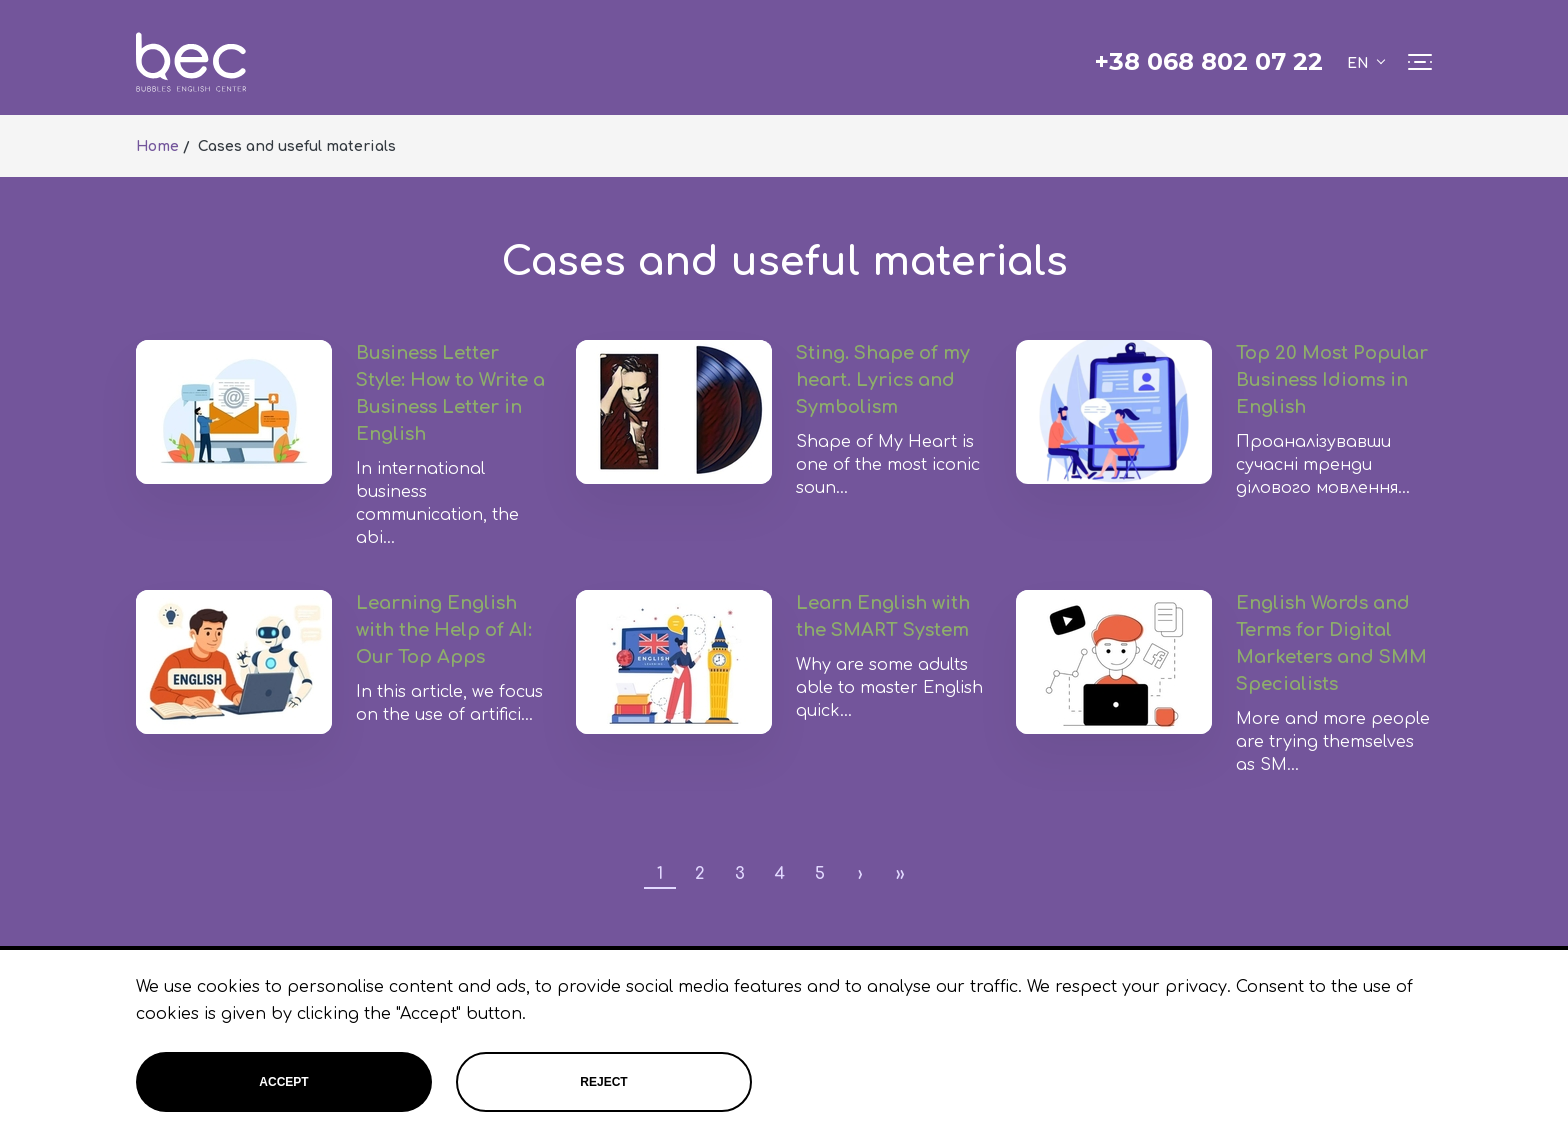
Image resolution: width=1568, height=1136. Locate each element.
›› (900, 874)
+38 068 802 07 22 (1209, 61)
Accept (283, 1082)
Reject (603, 1082)
